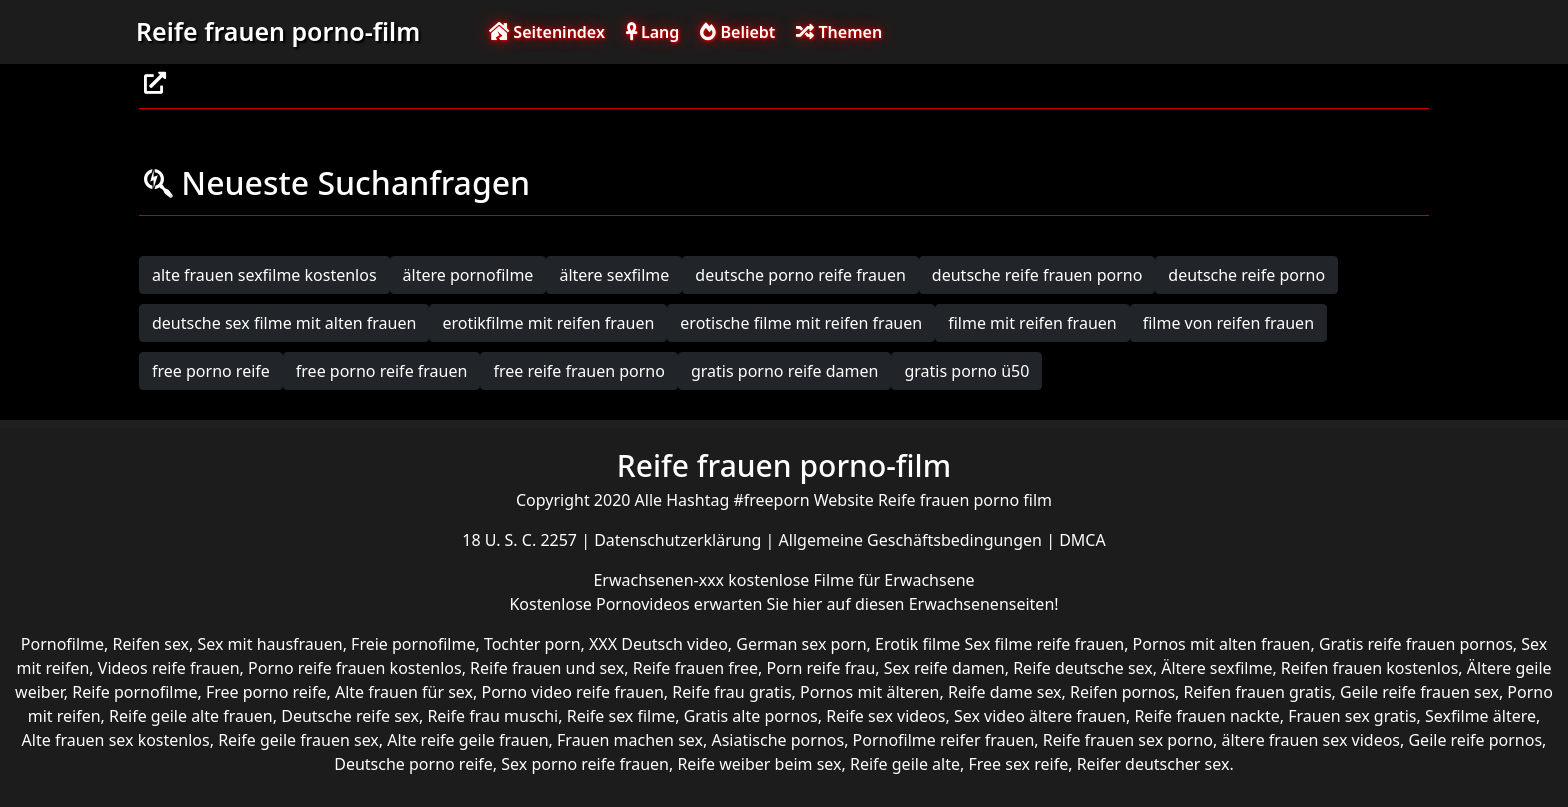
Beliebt (737, 32)
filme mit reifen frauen (1032, 323)
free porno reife (211, 371)
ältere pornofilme (468, 275)
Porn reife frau (821, 668)
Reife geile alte (905, 764)
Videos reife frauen (169, 668)
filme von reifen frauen (1228, 323)
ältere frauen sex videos (1310, 740)
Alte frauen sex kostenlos (116, 740)
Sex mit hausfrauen (270, 644)
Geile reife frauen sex (1419, 692)
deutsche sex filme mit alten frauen (284, 323)
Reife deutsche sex (1083, 668)
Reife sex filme (621, 716)
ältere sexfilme (614, 275)
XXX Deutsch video (658, 644)
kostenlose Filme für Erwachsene (851, 580)
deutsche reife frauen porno (1037, 275)
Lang (652, 32)
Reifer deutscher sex (1153, 764)
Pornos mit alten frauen (1222, 644)
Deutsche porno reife (413, 764)
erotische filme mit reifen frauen (801, 323)
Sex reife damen (944, 668)
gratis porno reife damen (785, 371)
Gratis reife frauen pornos (1416, 644)
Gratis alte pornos (751, 716)
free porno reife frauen (382, 371)
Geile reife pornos (1475, 740)
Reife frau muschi (492, 716)
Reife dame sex (1005, 692)
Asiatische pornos (777, 740)
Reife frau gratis (731, 692)
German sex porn (801, 644)
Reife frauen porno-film (278, 31)
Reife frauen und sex (547, 668)
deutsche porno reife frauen (800, 275)
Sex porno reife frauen (585, 764)
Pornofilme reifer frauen (944, 740)
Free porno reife (266, 692)
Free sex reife (1018, 764)
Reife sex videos (885, 716)
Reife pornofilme (134, 692)
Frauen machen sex (630, 740)
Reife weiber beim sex (759, 764)
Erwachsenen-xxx (660, 580)
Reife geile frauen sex (298, 740)
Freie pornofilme (413, 644)
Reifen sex (151, 644)
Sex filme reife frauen (1044, 644)
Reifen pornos (1122, 692)
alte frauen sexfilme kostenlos (264, 275)
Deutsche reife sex (350, 716)
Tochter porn (532, 644)
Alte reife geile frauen (467, 740)
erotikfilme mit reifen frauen (548, 323)
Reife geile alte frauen (191, 716)
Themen (839, 32)
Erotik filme (917, 644)
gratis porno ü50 (966, 371)
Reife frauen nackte (1206, 716)
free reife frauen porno (579, 371)
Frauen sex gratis (1352, 716)
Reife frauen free (695, 668)
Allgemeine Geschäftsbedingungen (913, 540)
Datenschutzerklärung (679, 540)
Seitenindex (547, 32)
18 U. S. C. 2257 (521, 540)
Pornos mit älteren (870, 692)
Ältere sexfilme (1216, 668)
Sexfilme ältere (1480, 716)
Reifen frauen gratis (1258, 692)
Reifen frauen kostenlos (1369, 668)
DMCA (1082, 540)
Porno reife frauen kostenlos (355, 668)
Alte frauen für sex (404, 692)
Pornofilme (62, 644)
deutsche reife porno (1246, 275)
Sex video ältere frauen (1040, 716)
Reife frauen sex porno (1128, 740)
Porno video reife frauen (572, 692)
